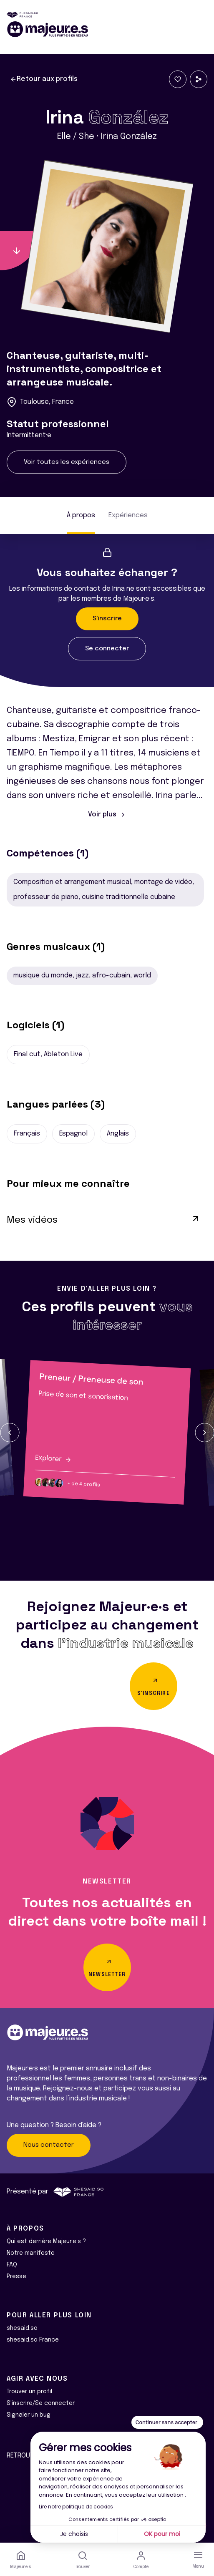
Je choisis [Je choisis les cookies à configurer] (74, 2534)
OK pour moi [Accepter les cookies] (162, 2534)
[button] (9, 1432)
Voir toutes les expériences (66, 462)
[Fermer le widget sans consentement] (167, 2422)
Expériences (128, 515)
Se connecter (107, 648)
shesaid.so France (33, 2340)
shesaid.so (22, 2328)
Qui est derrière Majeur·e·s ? (46, 2241)
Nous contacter (48, 2145)
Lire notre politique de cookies (76, 2506)
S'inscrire (107, 618)
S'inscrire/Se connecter (41, 2403)
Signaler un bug (28, 2415)
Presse (16, 2276)
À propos (81, 515)
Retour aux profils (44, 79)
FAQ (12, 2265)
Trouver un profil (29, 2392)
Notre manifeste (31, 2253)
